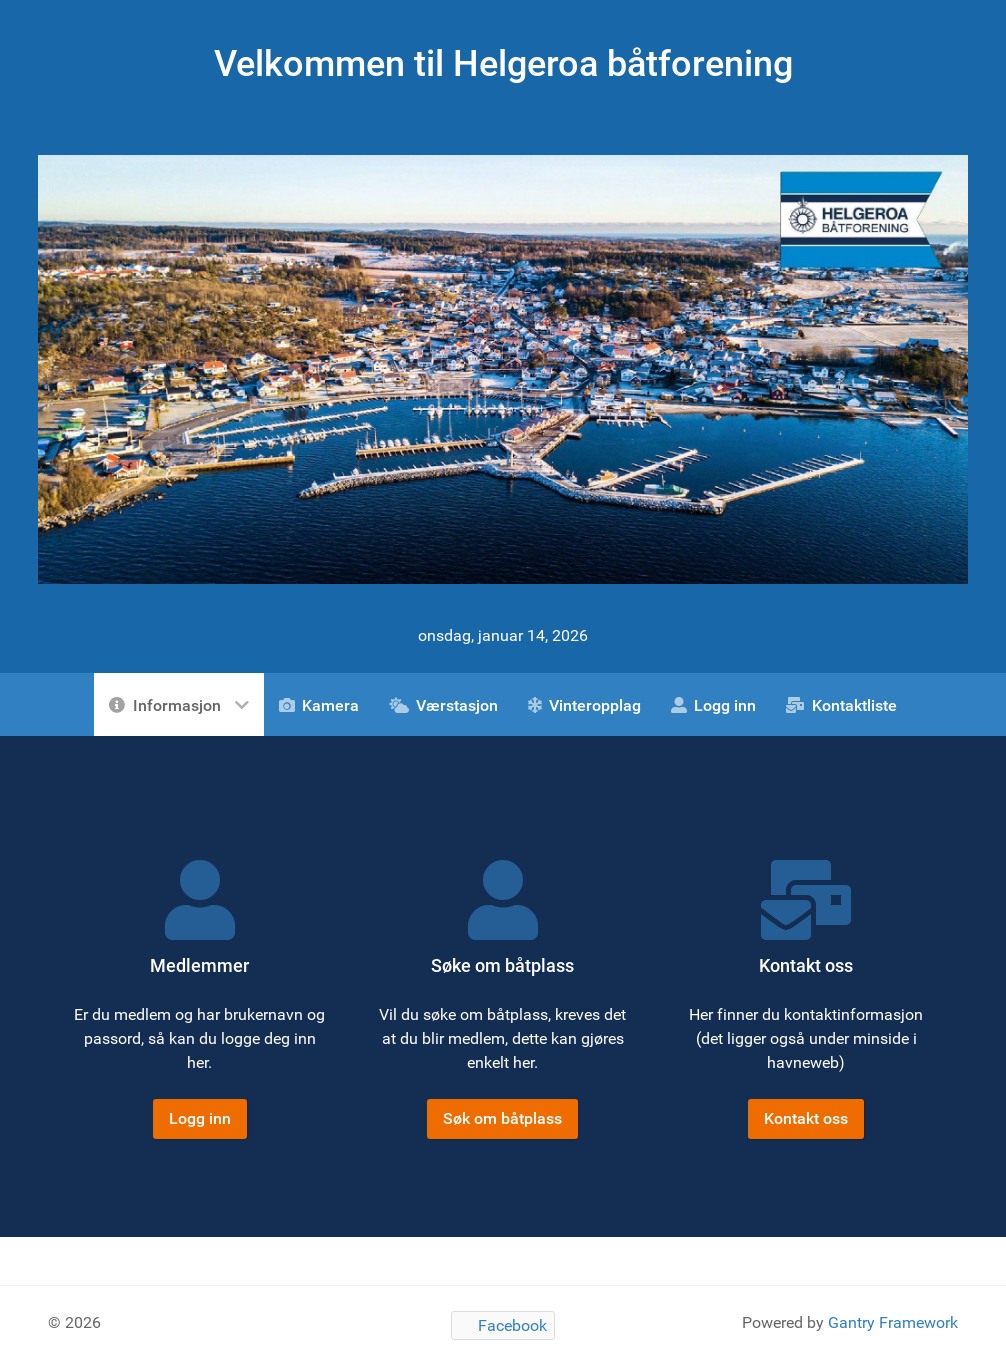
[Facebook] (503, 1325)
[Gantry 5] (503, 368)
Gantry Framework (893, 1322)
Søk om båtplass (502, 1118)
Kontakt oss (806, 1118)
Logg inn (200, 1118)
